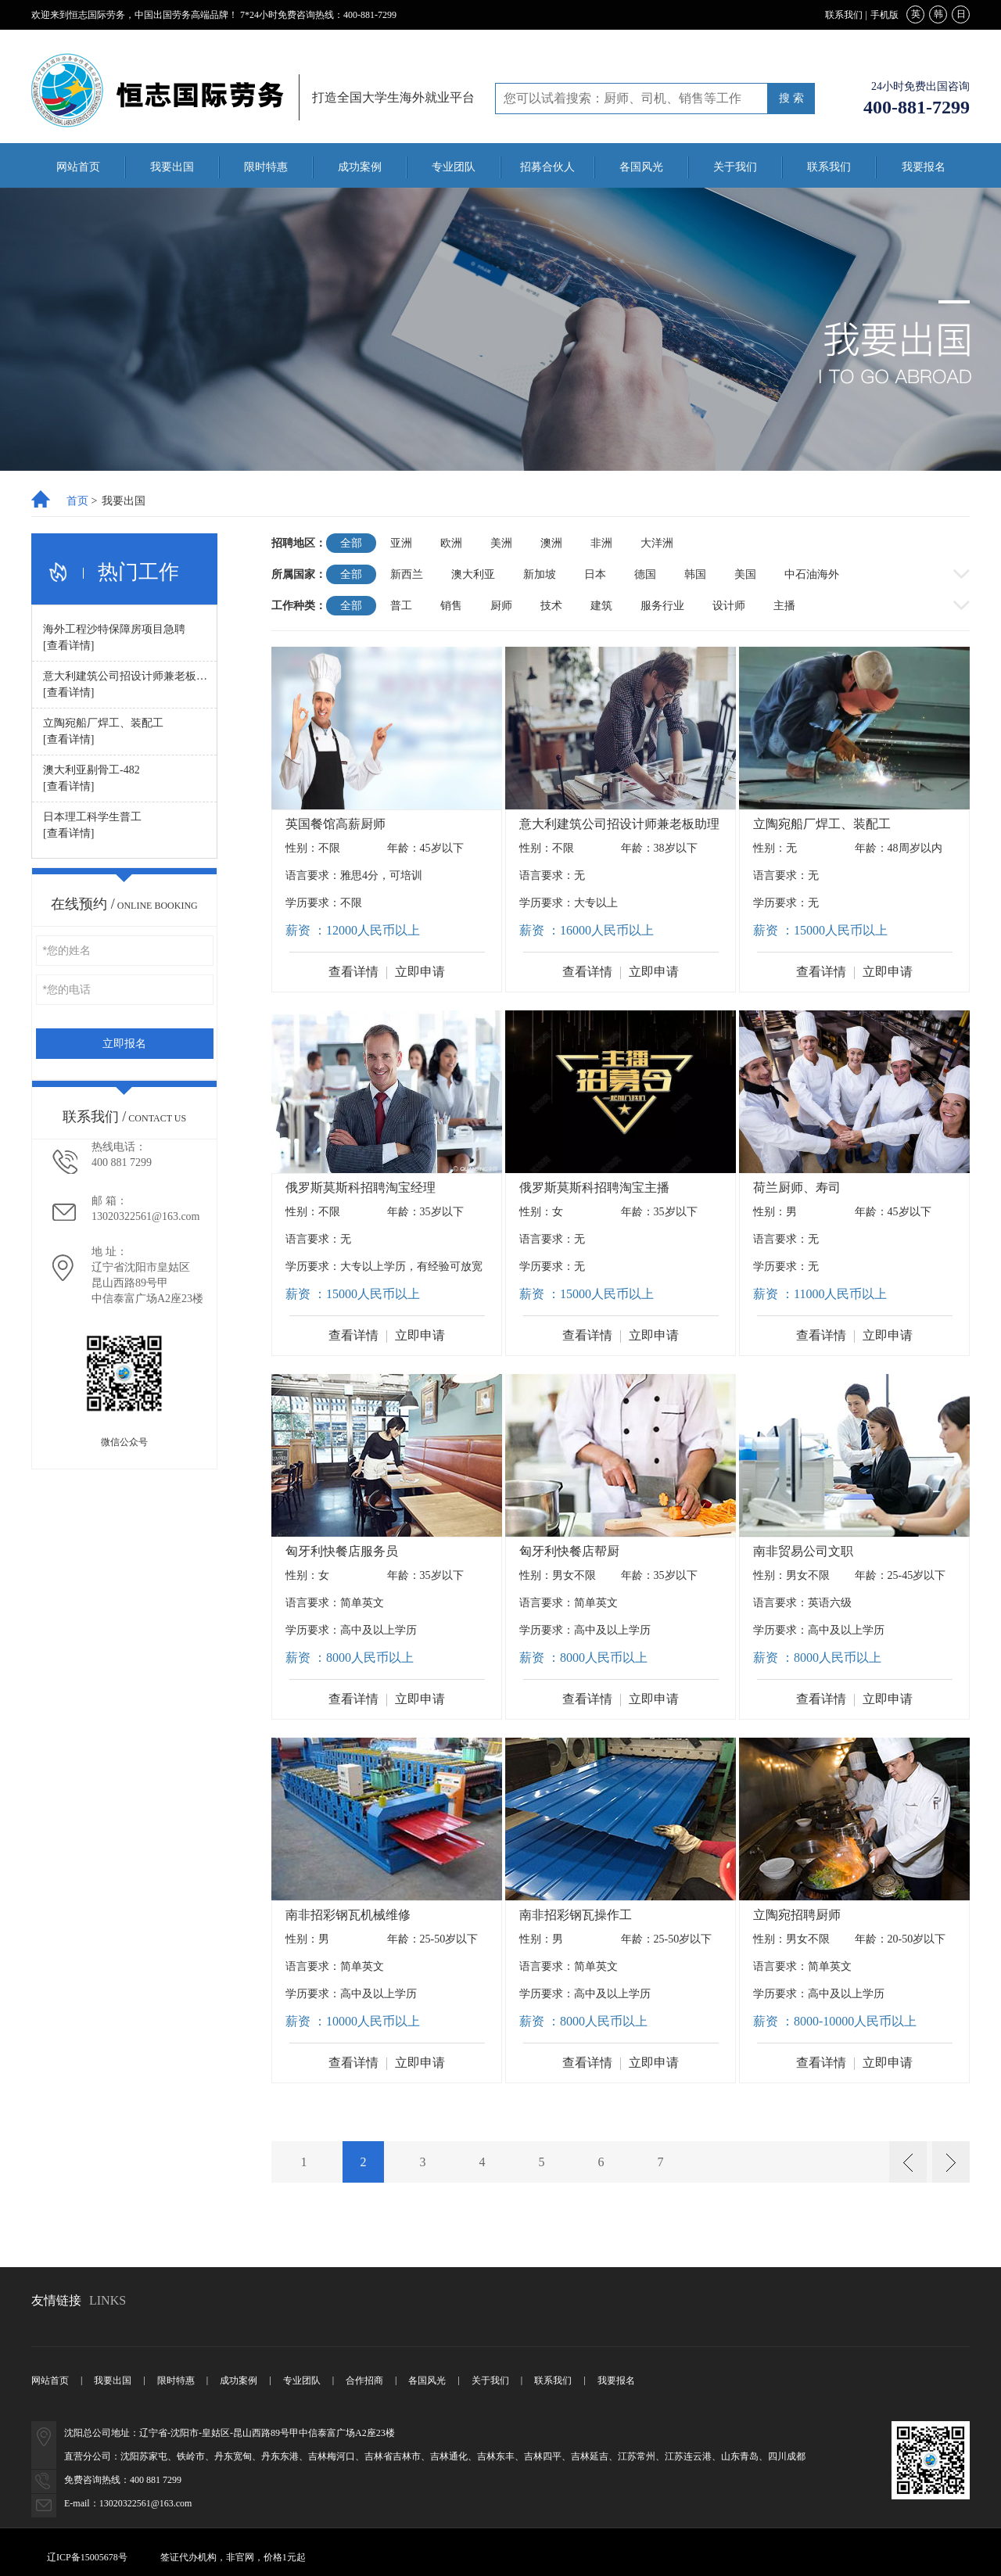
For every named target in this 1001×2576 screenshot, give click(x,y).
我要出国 (172, 167)
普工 (401, 606)
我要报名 (923, 167)
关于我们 (735, 167)
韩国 (695, 574)
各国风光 (641, 167)
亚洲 (401, 543)
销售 (451, 606)
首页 (77, 501)
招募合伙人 (547, 167)
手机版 (884, 14)
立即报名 (124, 1043)
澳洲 (551, 543)
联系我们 (844, 14)
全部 (351, 543)
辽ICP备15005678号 (87, 2557)
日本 (595, 574)
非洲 (601, 543)
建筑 (601, 606)
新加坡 (539, 574)
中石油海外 (811, 574)
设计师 (728, 606)
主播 (784, 606)
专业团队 (453, 167)
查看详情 (353, 971)
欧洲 (451, 543)
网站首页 (78, 167)
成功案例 (360, 167)
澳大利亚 (473, 574)
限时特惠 (266, 167)
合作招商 (364, 2380)
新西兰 (406, 574)
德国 (645, 574)
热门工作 (138, 572)
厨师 (501, 606)
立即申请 (420, 971)
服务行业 (662, 606)
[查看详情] (68, 645)
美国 (745, 574)
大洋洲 (656, 543)
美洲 (501, 543)
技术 (551, 606)
